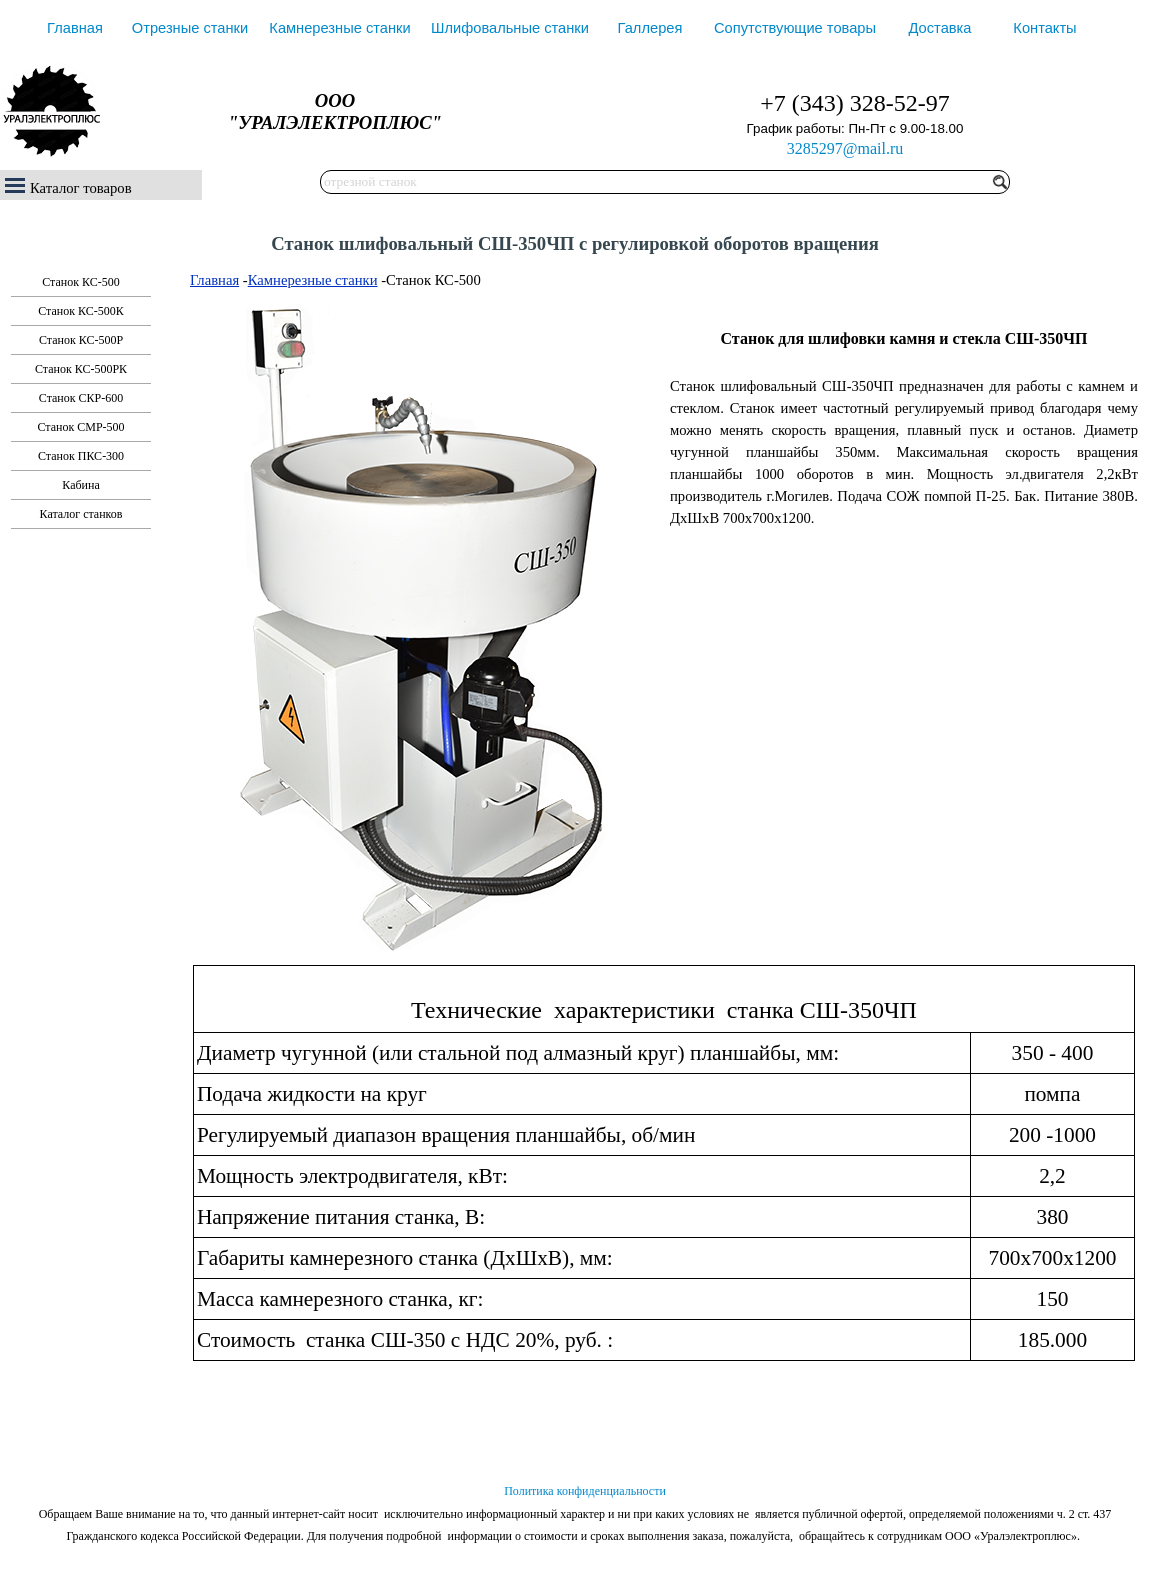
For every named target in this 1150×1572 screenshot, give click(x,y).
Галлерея (650, 28)
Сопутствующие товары (795, 28)
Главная (75, 28)
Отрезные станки (190, 28)
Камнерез (278, 280)
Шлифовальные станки (510, 28)
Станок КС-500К (81, 311)
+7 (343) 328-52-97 (855, 103)
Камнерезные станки (339, 28)
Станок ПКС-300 (81, 456)
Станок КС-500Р (81, 340)
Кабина (80, 485)
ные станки (342, 280)
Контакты (1044, 28)
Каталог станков (81, 514)
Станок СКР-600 (81, 398)
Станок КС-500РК (81, 369)
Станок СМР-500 (80, 427)
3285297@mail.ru (845, 148)
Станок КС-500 (81, 282)
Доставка (940, 28)
